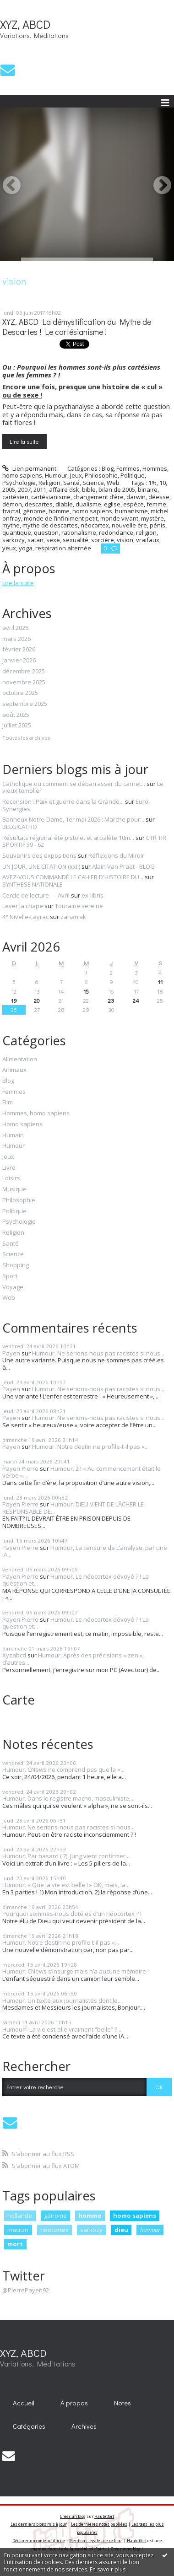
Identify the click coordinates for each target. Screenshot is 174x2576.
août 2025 (15, 715)
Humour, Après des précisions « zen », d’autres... (73, 1659)
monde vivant (119, 518)
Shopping (15, 1265)
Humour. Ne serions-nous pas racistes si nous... (98, 1353)
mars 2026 (16, 639)
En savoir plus (107, 2569)
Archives (84, 2426)
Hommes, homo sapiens (36, 1113)
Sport (9, 1276)
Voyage (12, 1287)
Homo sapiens (22, 1124)
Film (7, 1102)
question (46, 532)
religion (146, 532)
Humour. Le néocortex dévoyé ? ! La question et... (75, 1580)
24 (136, 1000)
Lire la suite (24, 441)
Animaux (14, 1070)
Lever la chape (22, 906)
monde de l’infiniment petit (61, 518)
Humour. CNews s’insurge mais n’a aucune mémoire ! (76, 1971)
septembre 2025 (24, 704)
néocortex (95, 525)
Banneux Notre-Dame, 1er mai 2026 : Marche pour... (73, 819)
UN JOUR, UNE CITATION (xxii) (41, 866)
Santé (71, 483)
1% (152, 483)
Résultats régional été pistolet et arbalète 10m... (68, 838)
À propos (74, 2403)
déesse (158, 497)
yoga (26, 548)
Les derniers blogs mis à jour (39, 2524)
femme (156, 504)
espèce (133, 504)
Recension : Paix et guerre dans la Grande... (63, 801)
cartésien (15, 497)
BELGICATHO (19, 827)
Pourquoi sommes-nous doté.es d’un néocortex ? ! (71, 1913)
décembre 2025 (23, 671)
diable (64, 504)
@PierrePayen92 (25, 2290)
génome (34, 511)
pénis (157, 525)
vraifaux (147, 540)
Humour (56, 475)
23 (111, 1000)
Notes (122, 2403)
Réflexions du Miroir (116, 855)
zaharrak (73, 917)
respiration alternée (63, 548)
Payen (11, 1353)
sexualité (75, 540)
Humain (13, 1135)
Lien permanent (29, 468)
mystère (152, 518)
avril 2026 (15, 628)
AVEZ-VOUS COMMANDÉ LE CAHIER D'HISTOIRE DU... (72, 877)
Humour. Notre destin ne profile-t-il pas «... (90, 1446)
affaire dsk (64, 489)
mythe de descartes (50, 525)
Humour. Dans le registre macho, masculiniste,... (68, 1798)
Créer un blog (73, 2516)
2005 (8, 489)
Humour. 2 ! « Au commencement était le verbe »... (81, 1472)
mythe (11, 525)
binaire (148, 489)
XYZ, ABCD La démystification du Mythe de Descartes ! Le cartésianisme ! (76, 327)
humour (150, 2230)
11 (160, 981)
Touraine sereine (79, 906)
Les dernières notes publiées (99, 2524)
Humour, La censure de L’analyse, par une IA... (84, 1551)
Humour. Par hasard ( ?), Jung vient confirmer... (66, 1856)
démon (12, 504)
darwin (136, 497)
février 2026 (18, 649)
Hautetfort (104, 2516)
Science (93, 483)
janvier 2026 (19, 660)
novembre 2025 (23, 682)
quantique (16, 532)
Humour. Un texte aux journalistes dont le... (62, 2000)
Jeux (76, 475)
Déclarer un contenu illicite (38, 2540)
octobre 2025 (20, 693)
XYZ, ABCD (25, 24)
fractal (11, 511)
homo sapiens (92, 511)
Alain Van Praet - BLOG (123, 866)
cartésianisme (51, 497)
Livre (9, 1168)
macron (17, 2230)
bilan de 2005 (116, 489)
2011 (39, 489)
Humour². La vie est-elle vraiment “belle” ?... (61, 2029)
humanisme (131, 511)
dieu (121, 2230)
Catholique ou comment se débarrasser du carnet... (73, 784)
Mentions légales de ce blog (95, 2540)
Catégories (29, 2426)
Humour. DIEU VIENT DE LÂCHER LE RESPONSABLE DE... (73, 1508)
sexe (53, 540)
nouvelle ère (129, 525)
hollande (19, 2215)
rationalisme (78, 532)
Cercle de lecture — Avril (36, 895)
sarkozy (13, 540)
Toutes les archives (26, 738)
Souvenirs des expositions (39, 855)
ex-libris (92, 895)
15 (86, 991)
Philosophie (101, 475)
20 (37, 1000)
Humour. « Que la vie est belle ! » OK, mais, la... (66, 1885)
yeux (9, 548)
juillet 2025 (16, 725)
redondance (116, 532)
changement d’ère (98, 497)
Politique (132, 475)
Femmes (128, 468)
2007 (24, 489)
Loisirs (11, 1178)
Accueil (23, 2403)
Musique (14, 1189)
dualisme (88, 504)
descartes (39, 504)
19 (14, 1000)
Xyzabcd (14, 1655)
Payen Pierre (20, 1468)
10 (162, 483)
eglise (112, 504)
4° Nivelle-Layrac (25, 917)
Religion (49, 483)
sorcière (102, 540)
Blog (108, 468)
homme (59, 511)
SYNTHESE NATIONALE (32, 884)
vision (125, 540)
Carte (18, 1699)
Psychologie (19, 483)
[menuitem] (24, 2402)
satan (35, 540)
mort (15, 2244)
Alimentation (19, 1059)
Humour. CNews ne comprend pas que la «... (63, 1769)
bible (89, 489)
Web (113, 483)
